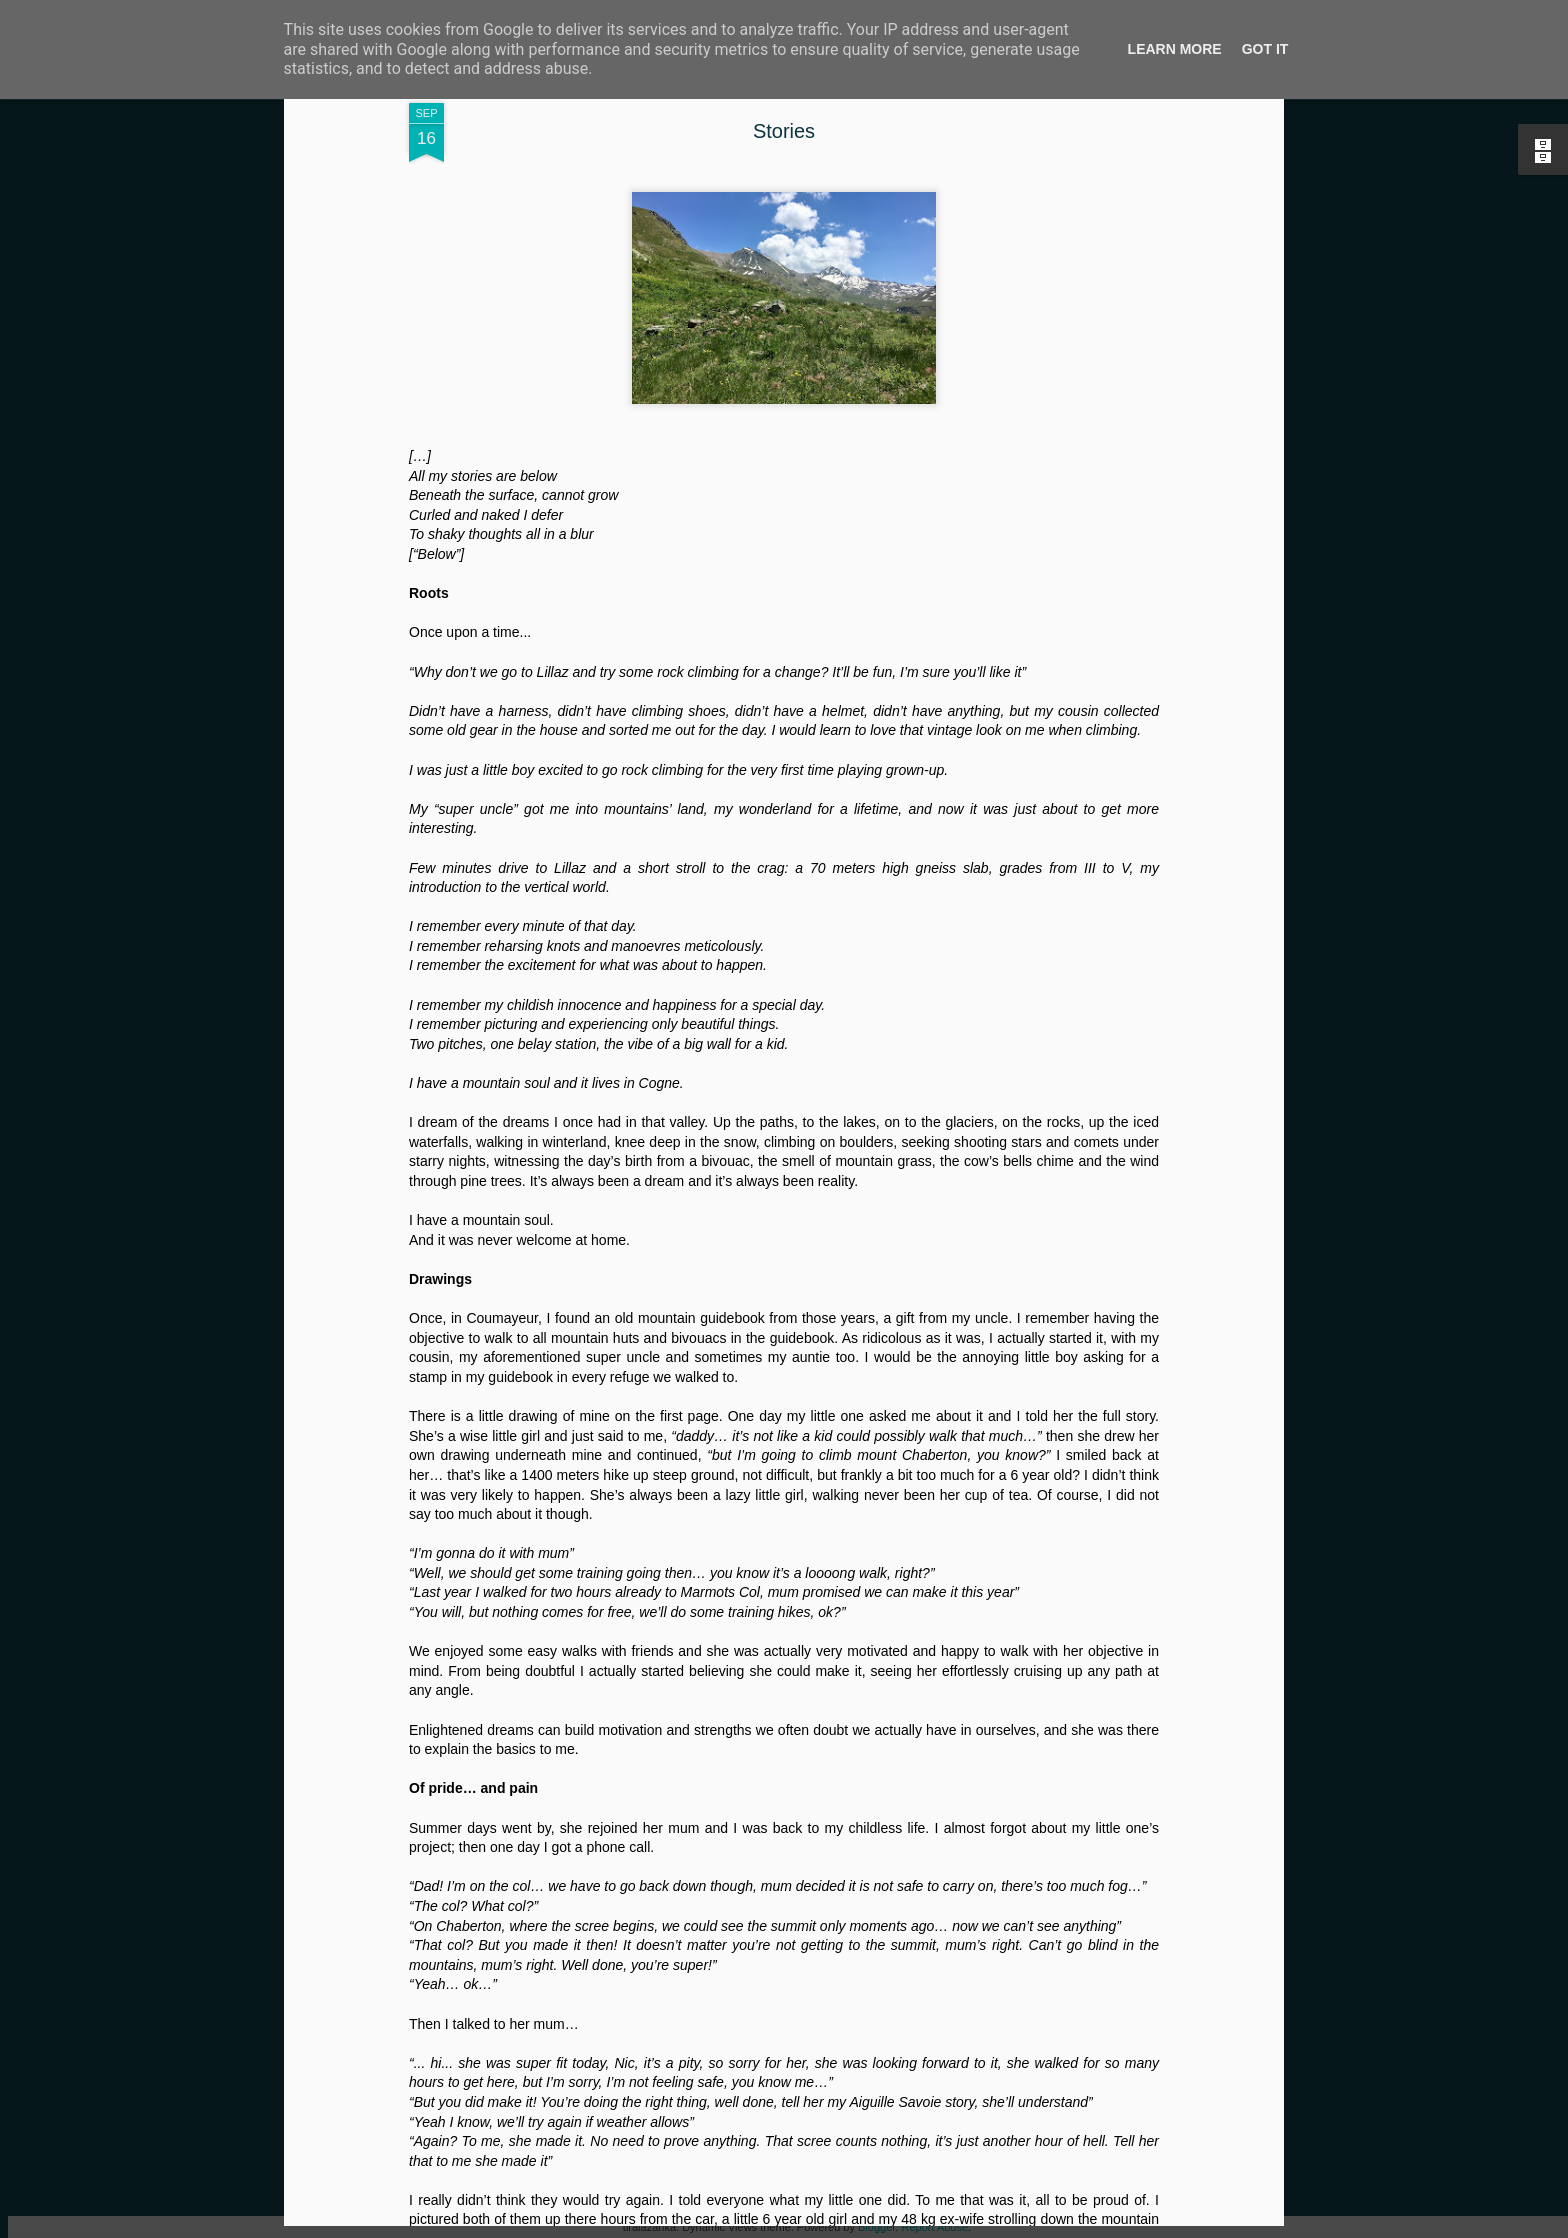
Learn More (1175, 49)
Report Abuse (934, 2227)
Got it (1265, 49)
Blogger (876, 2227)
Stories (784, 131)
